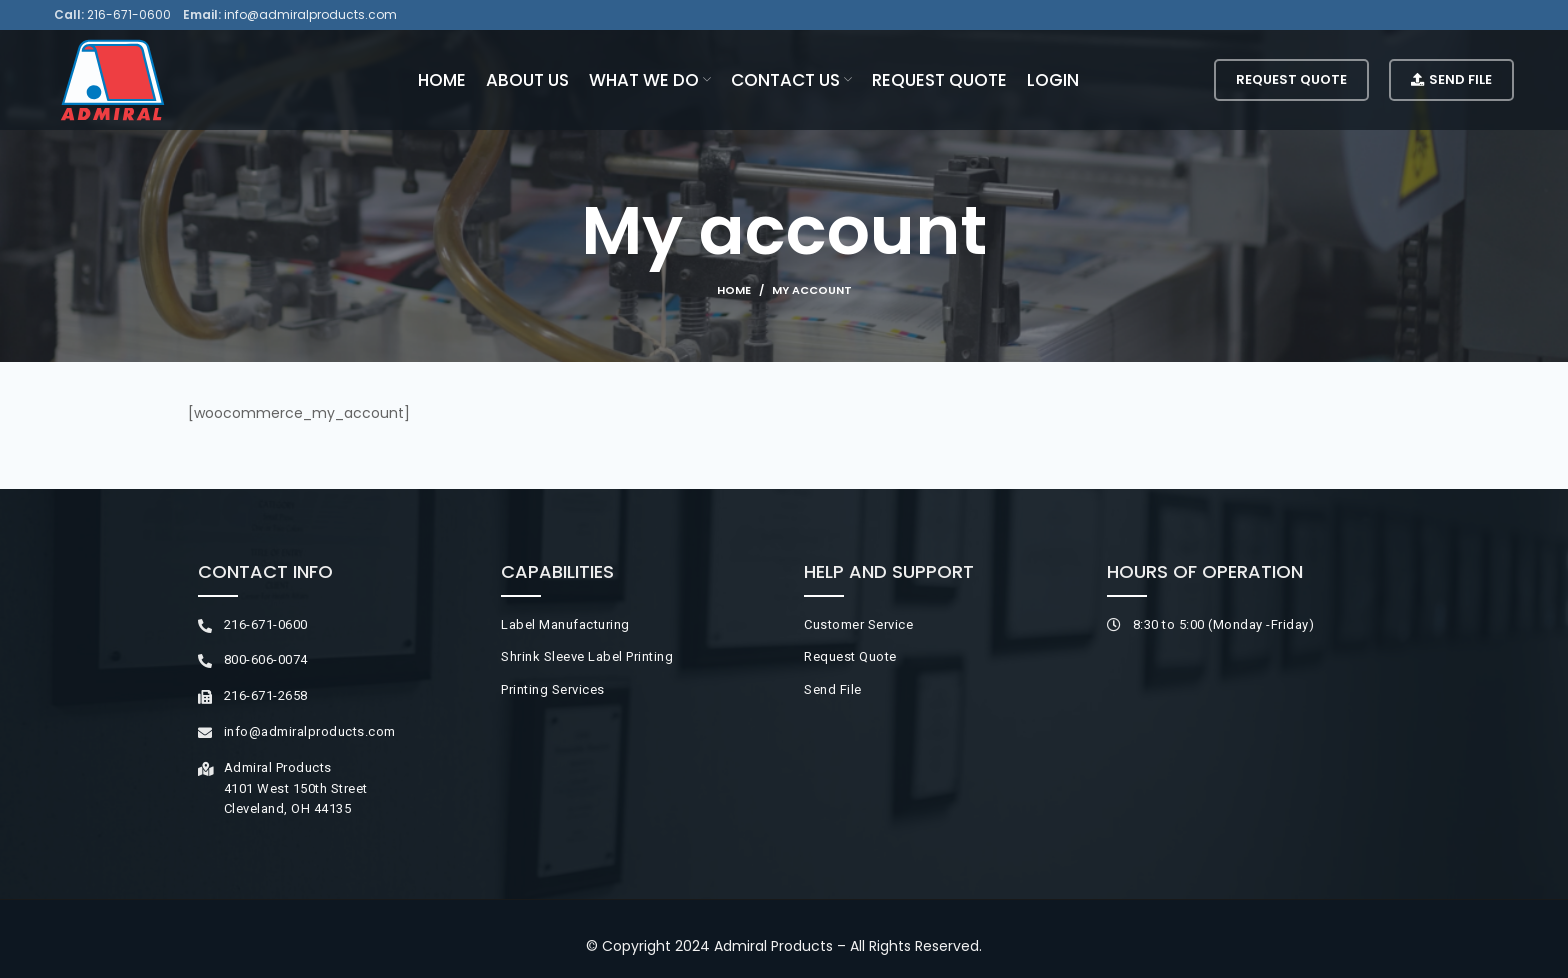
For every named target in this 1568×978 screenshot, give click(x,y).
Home (734, 290)
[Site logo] (112, 79)
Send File (1451, 79)
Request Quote (1291, 79)
